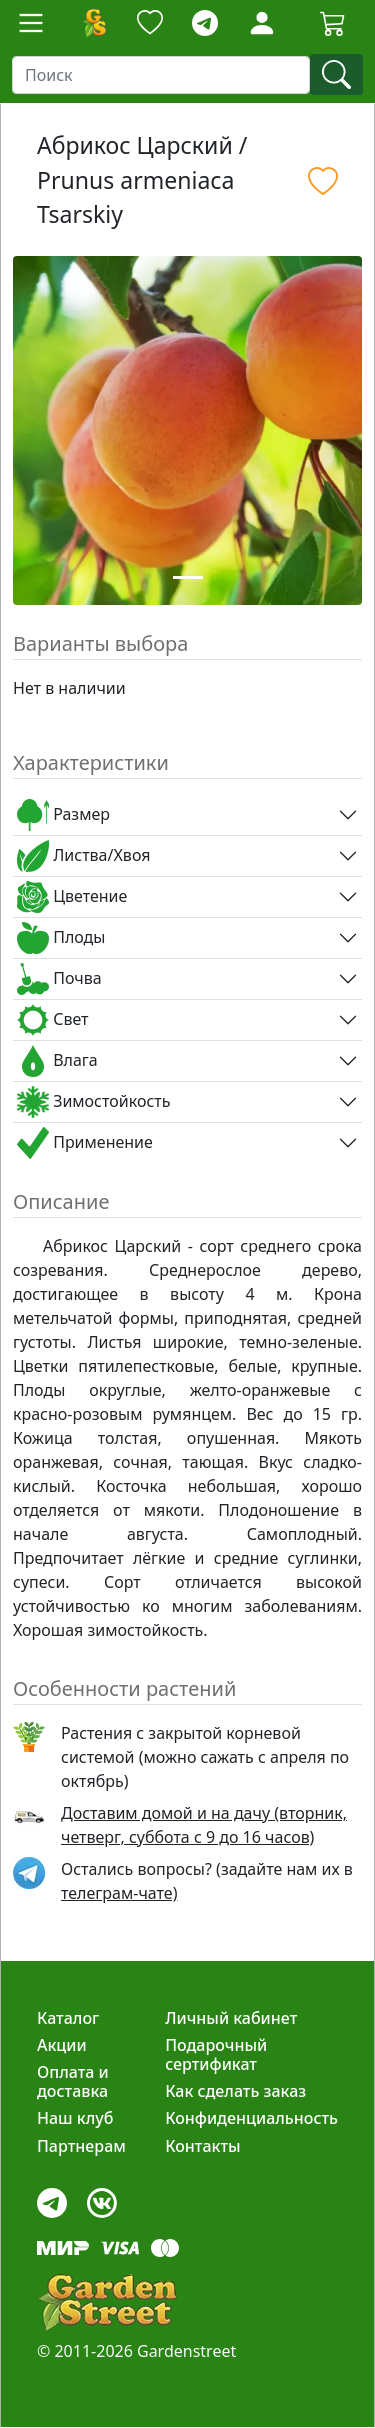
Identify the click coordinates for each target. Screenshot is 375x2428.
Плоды (61, 938)
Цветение (72, 897)
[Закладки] (150, 23)
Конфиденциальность (251, 2118)
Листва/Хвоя (83, 856)
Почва (59, 979)
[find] (336, 74)
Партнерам (81, 2146)
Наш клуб (75, 2118)
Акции (62, 2045)
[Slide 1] (188, 577)
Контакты (203, 2146)
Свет (53, 1020)
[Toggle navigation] (31, 23)
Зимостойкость (93, 1102)
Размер (63, 815)
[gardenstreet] (107, 2302)
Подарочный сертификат (216, 2054)
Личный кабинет (231, 2018)
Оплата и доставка (73, 2081)
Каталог (68, 2018)
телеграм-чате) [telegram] (119, 1893)
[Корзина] (333, 23)
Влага (57, 1061)
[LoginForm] (262, 21)
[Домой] (94, 23)
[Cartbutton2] (333, 22)
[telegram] (205, 23)
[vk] (102, 2197)
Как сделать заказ (235, 2091)
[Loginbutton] (262, 23)
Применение (85, 1143)
